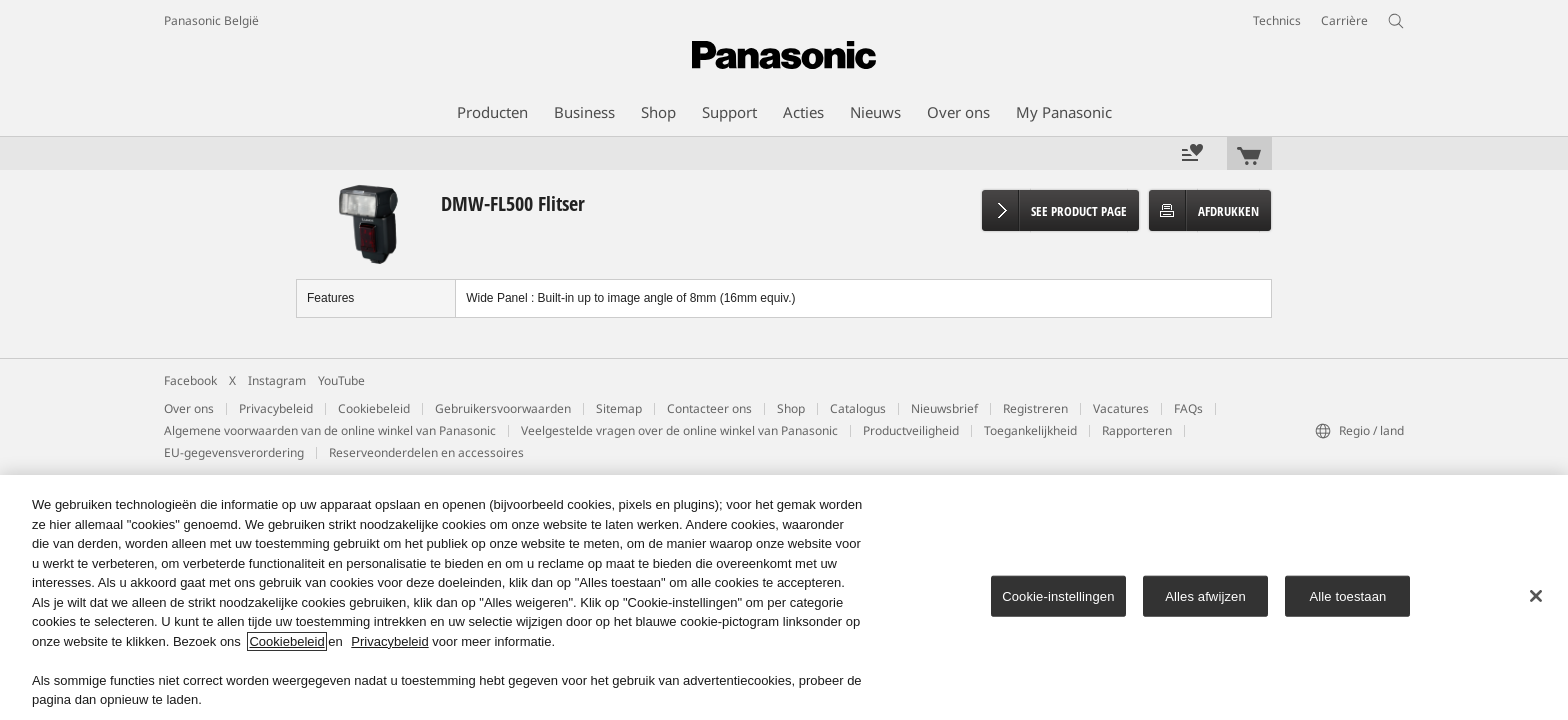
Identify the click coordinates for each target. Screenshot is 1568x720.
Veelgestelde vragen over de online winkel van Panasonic (679, 430)
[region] (784, 597)
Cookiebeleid (374, 408)
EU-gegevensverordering (234, 452)
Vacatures (1121, 408)
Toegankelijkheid (1030, 430)
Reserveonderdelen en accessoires (426, 452)
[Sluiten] (1536, 596)
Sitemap (619, 408)
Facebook (190, 380)
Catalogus (858, 408)
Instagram (277, 380)
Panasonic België (211, 20)
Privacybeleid (276, 408)
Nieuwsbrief (944, 408)
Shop (791, 408)
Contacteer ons (709, 408)
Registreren (1035, 408)
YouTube (341, 380)
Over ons (189, 408)
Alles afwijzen (1205, 595)
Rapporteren (1137, 430)
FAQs (1188, 408)
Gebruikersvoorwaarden (503, 408)
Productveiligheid (911, 430)
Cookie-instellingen (1058, 595)
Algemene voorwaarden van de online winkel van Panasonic (330, 430)
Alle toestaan (1348, 595)
